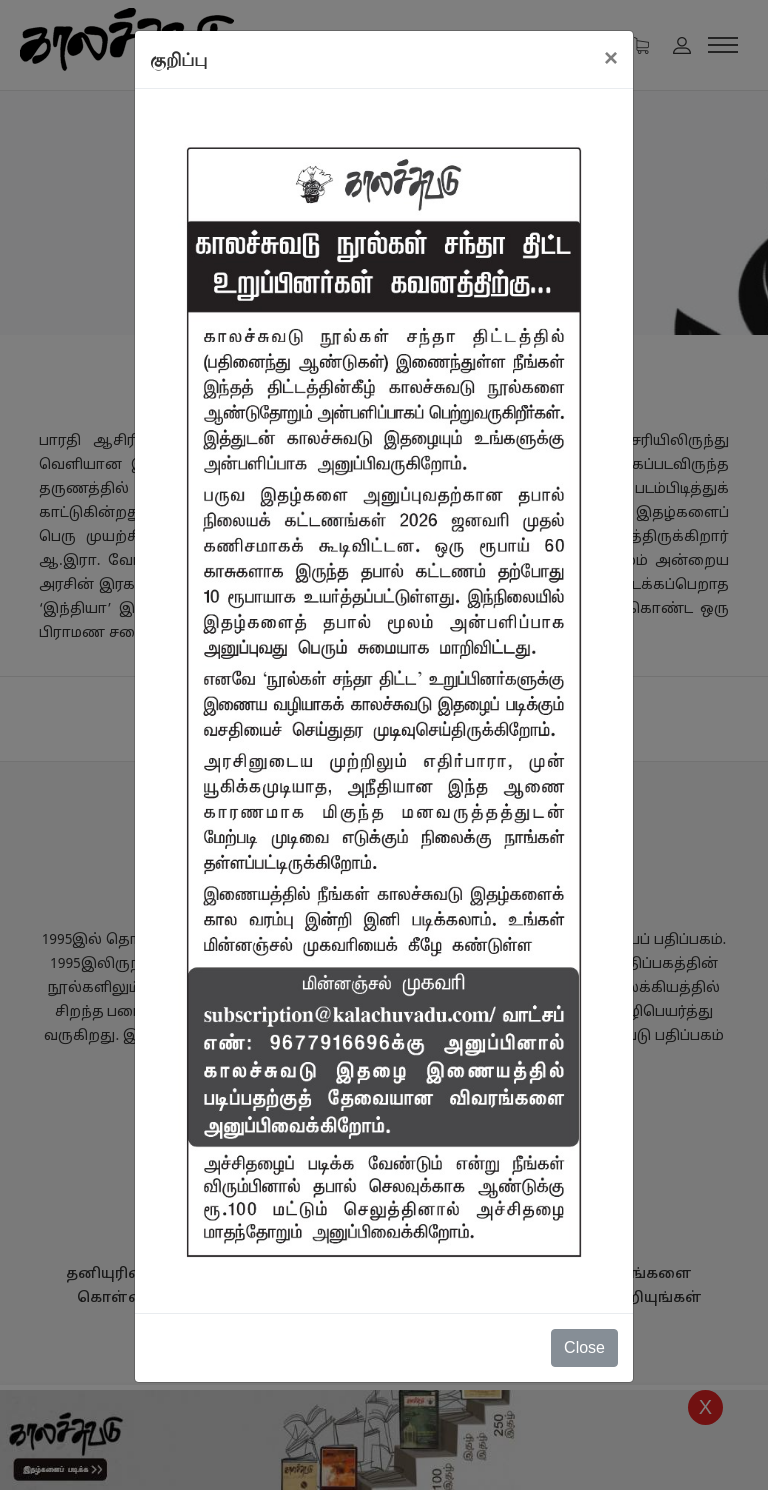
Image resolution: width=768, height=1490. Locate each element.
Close (584, 1347)
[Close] (611, 58)
